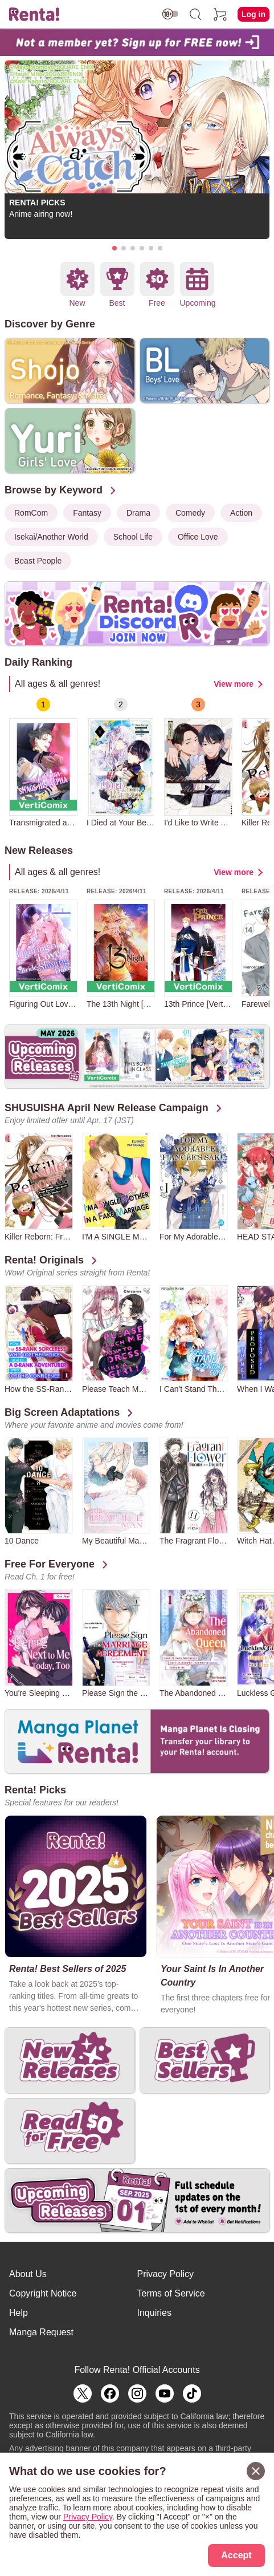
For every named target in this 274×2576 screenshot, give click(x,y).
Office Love (198, 536)
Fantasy (87, 512)
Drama (138, 512)
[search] (195, 14)
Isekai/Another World (51, 536)
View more (233, 683)
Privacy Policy (165, 2274)
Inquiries (154, 2313)
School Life (133, 536)
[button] (114, 248)
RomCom (31, 512)
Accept (236, 2555)
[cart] (220, 14)
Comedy (190, 512)
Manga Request (41, 2332)
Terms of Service (171, 2293)
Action (241, 512)
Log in (253, 14)
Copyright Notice (42, 2293)
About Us (28, 2274)
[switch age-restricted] (170, 14)
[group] (43, 762)
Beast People (38, 560)
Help (18, 2313)
